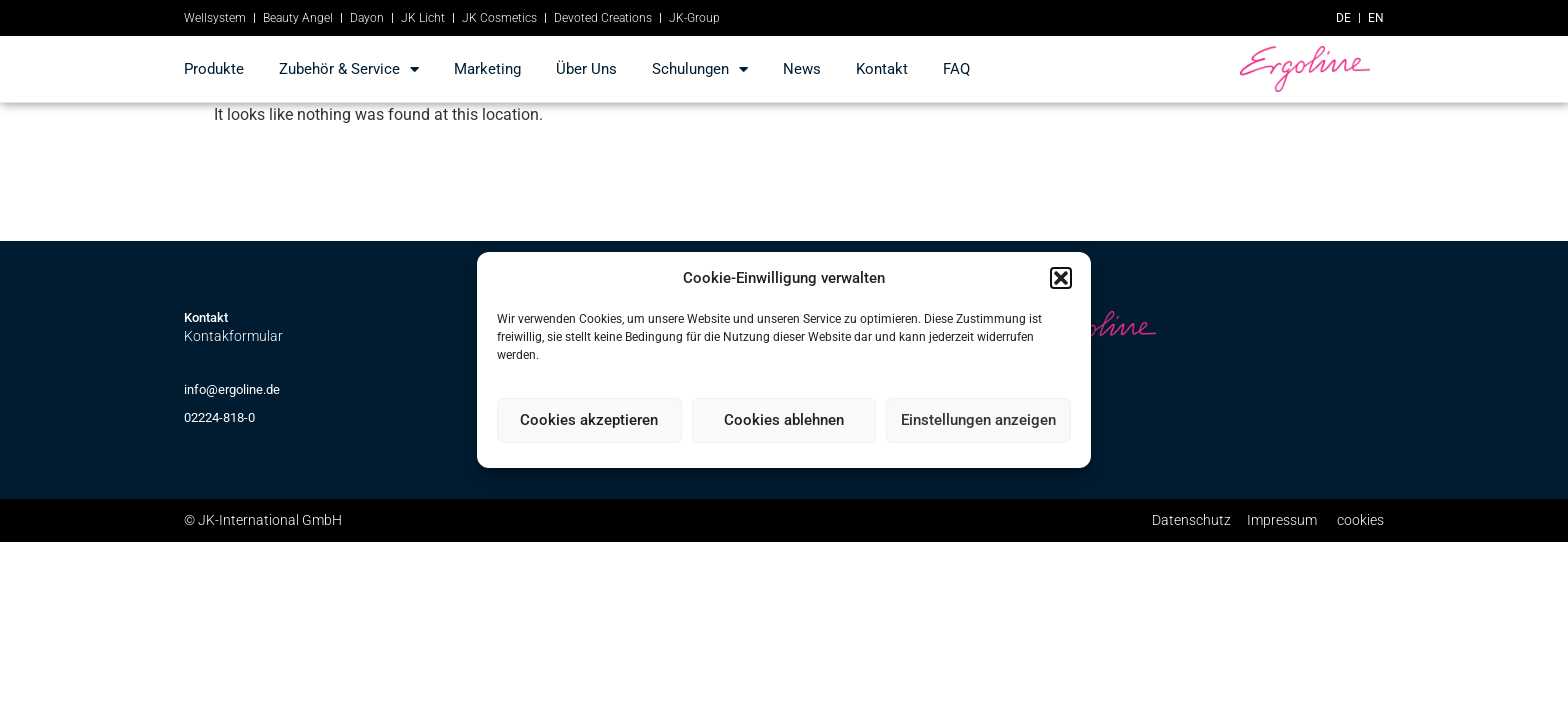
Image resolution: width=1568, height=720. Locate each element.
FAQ (956, 69)
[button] (1061, 278)
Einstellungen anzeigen (978, 420)
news (802, 69)
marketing (487, 69)
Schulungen (700, 69)
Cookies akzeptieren (589, 420)
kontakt (882, 69)
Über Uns (586, 69)
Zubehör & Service (349, 69)
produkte (214, 69)
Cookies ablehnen (784, 420)
